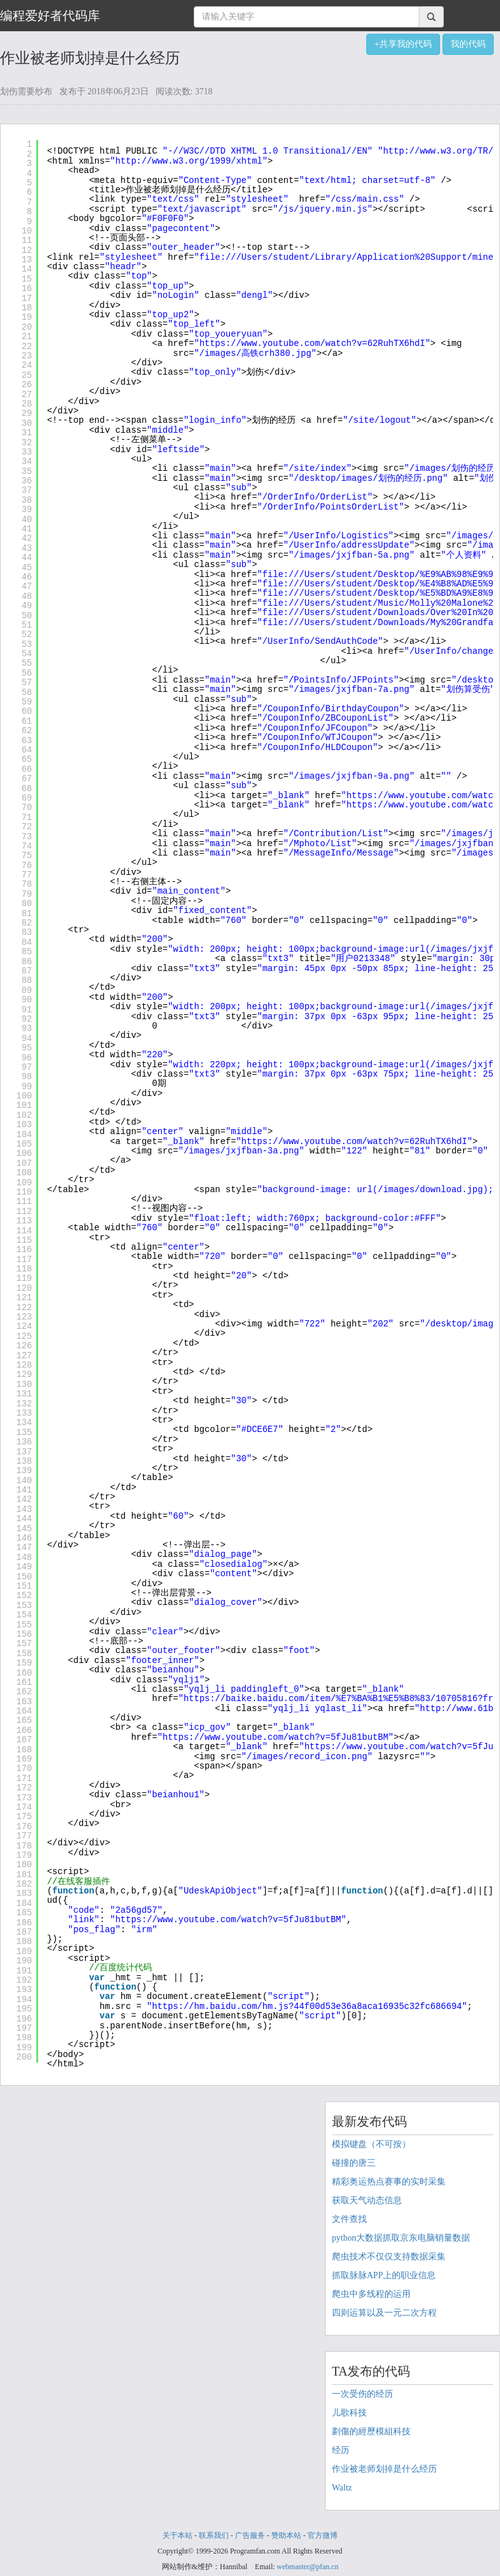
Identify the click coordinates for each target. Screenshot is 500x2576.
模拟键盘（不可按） (371, 2144)
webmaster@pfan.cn (308, 2566)
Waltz (342, 2487)
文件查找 (349, 2219)
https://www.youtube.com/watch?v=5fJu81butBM (275, 1737)
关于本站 (177, 2535)
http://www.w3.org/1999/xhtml (188, 161)
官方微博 (323, 2535)
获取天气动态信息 (367, 2200)
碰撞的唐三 (354, 2163)
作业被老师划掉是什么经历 (384, 2469)
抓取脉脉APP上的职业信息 (384, 2275)
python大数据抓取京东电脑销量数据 (401, 2238)
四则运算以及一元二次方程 (384, 2312)
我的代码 (468, 44)
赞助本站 (286, 2535)
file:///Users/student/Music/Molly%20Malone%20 (380, 603)
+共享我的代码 (403, 44)
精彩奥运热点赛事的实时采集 (389, 2181)
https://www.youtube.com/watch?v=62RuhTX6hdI (312, 343)
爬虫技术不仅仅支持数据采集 (389, 2256)
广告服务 (250, 2535)
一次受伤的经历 (362, 2394)
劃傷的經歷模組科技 (371, 2431)
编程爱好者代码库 (50, 15)
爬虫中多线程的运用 (371, 2294)
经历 (340, 2450)
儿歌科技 (349, 2412)
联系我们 (214, 2535)
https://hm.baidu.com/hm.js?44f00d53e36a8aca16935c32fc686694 (307, 2006)
